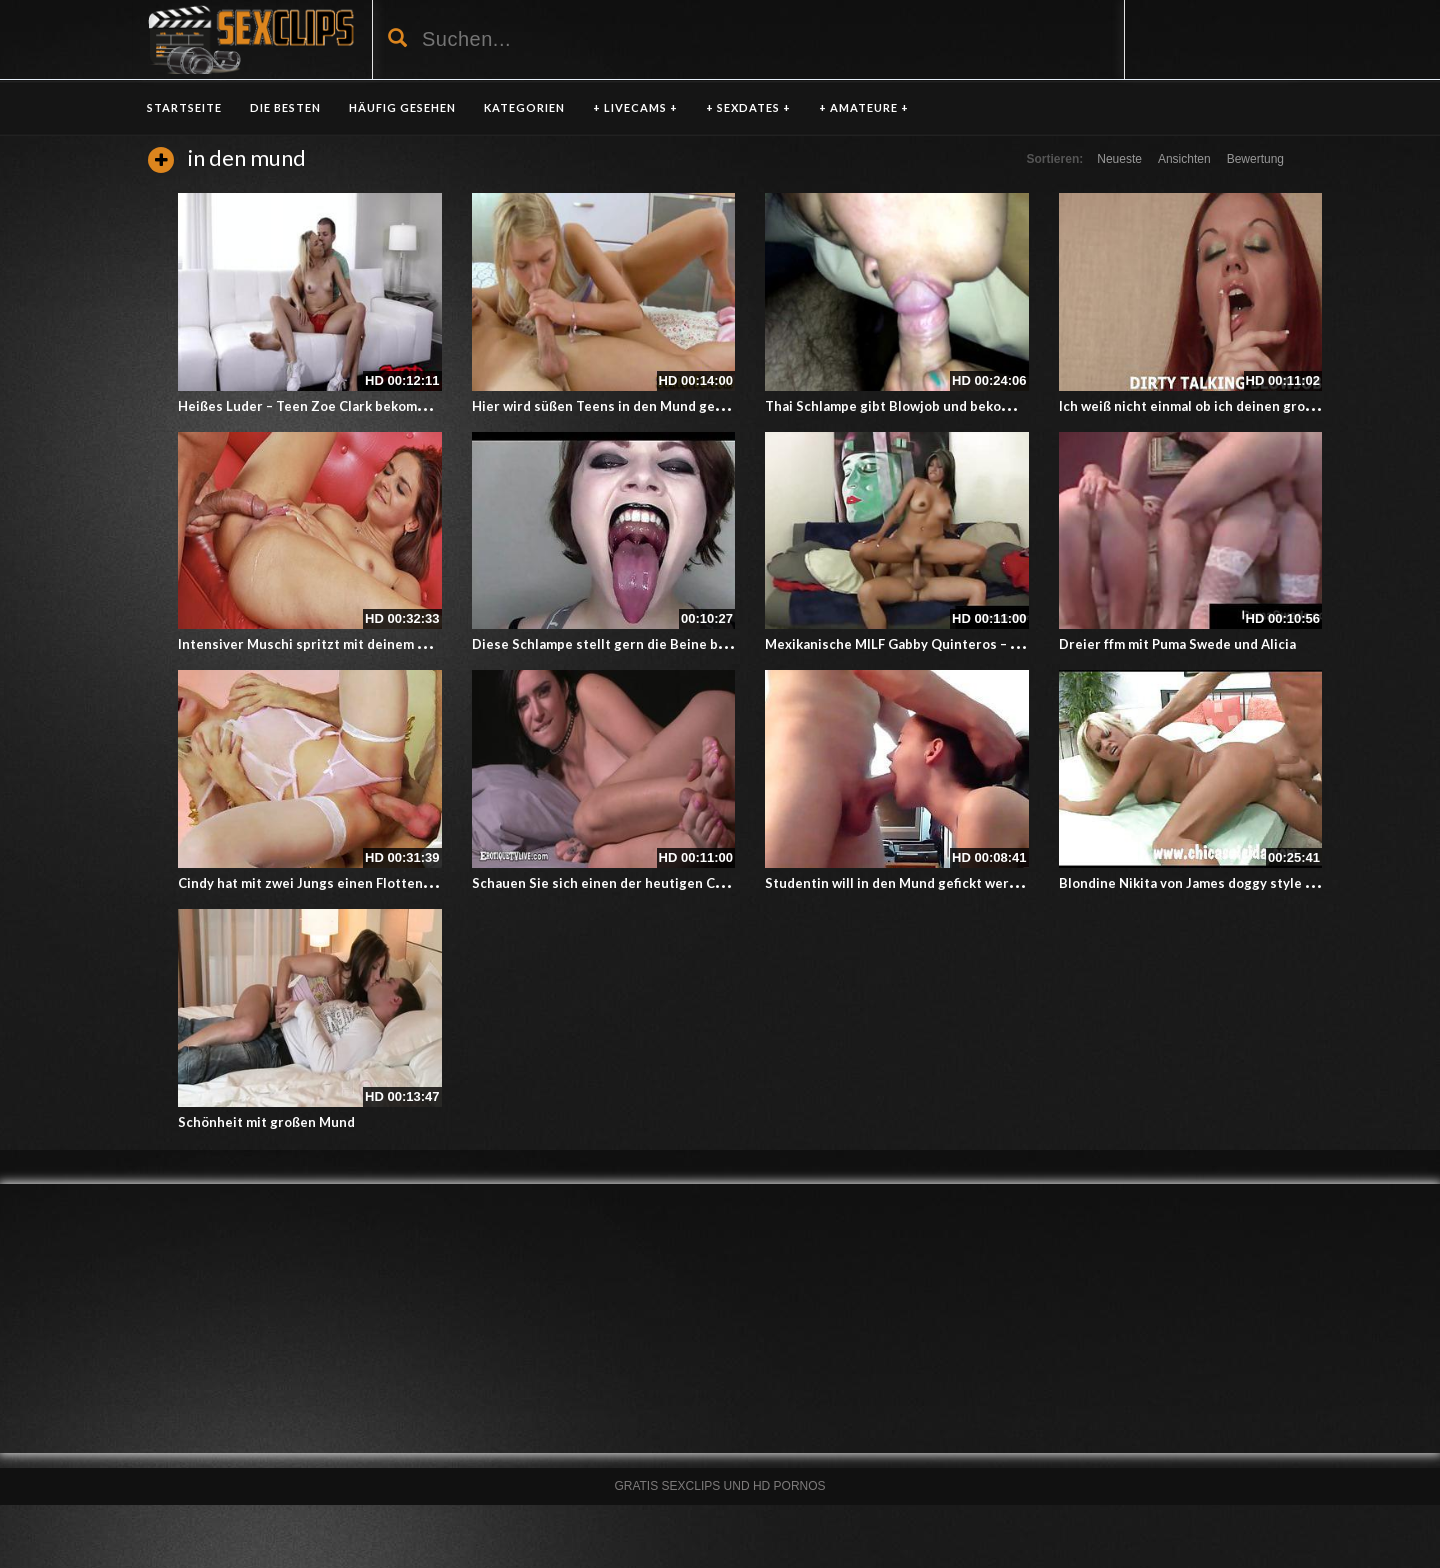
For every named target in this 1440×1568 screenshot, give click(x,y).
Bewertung (1255, 159)
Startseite (184, 107)
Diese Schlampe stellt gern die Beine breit (607, 644)
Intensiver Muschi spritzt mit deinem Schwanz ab (334, 644)
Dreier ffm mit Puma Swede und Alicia (1177, 644)
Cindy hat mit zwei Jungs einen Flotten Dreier (323, 883)
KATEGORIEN (524, 107)
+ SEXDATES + (748, 107)
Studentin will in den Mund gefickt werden (899, 883)
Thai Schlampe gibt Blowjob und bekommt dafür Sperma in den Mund (981, 406)
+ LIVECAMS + (635, 107)
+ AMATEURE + (864, 107)
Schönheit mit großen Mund (266, 1122)
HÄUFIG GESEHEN (402, 107)
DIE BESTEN (285, 107)
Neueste (1119, 159)
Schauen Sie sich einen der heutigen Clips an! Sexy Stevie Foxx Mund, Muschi (716, 883)
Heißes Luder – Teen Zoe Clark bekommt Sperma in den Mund (372, 406)
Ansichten (1184, 159)
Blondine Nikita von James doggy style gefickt (1204, 883)
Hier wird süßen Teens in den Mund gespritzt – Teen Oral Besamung (688, 406)
